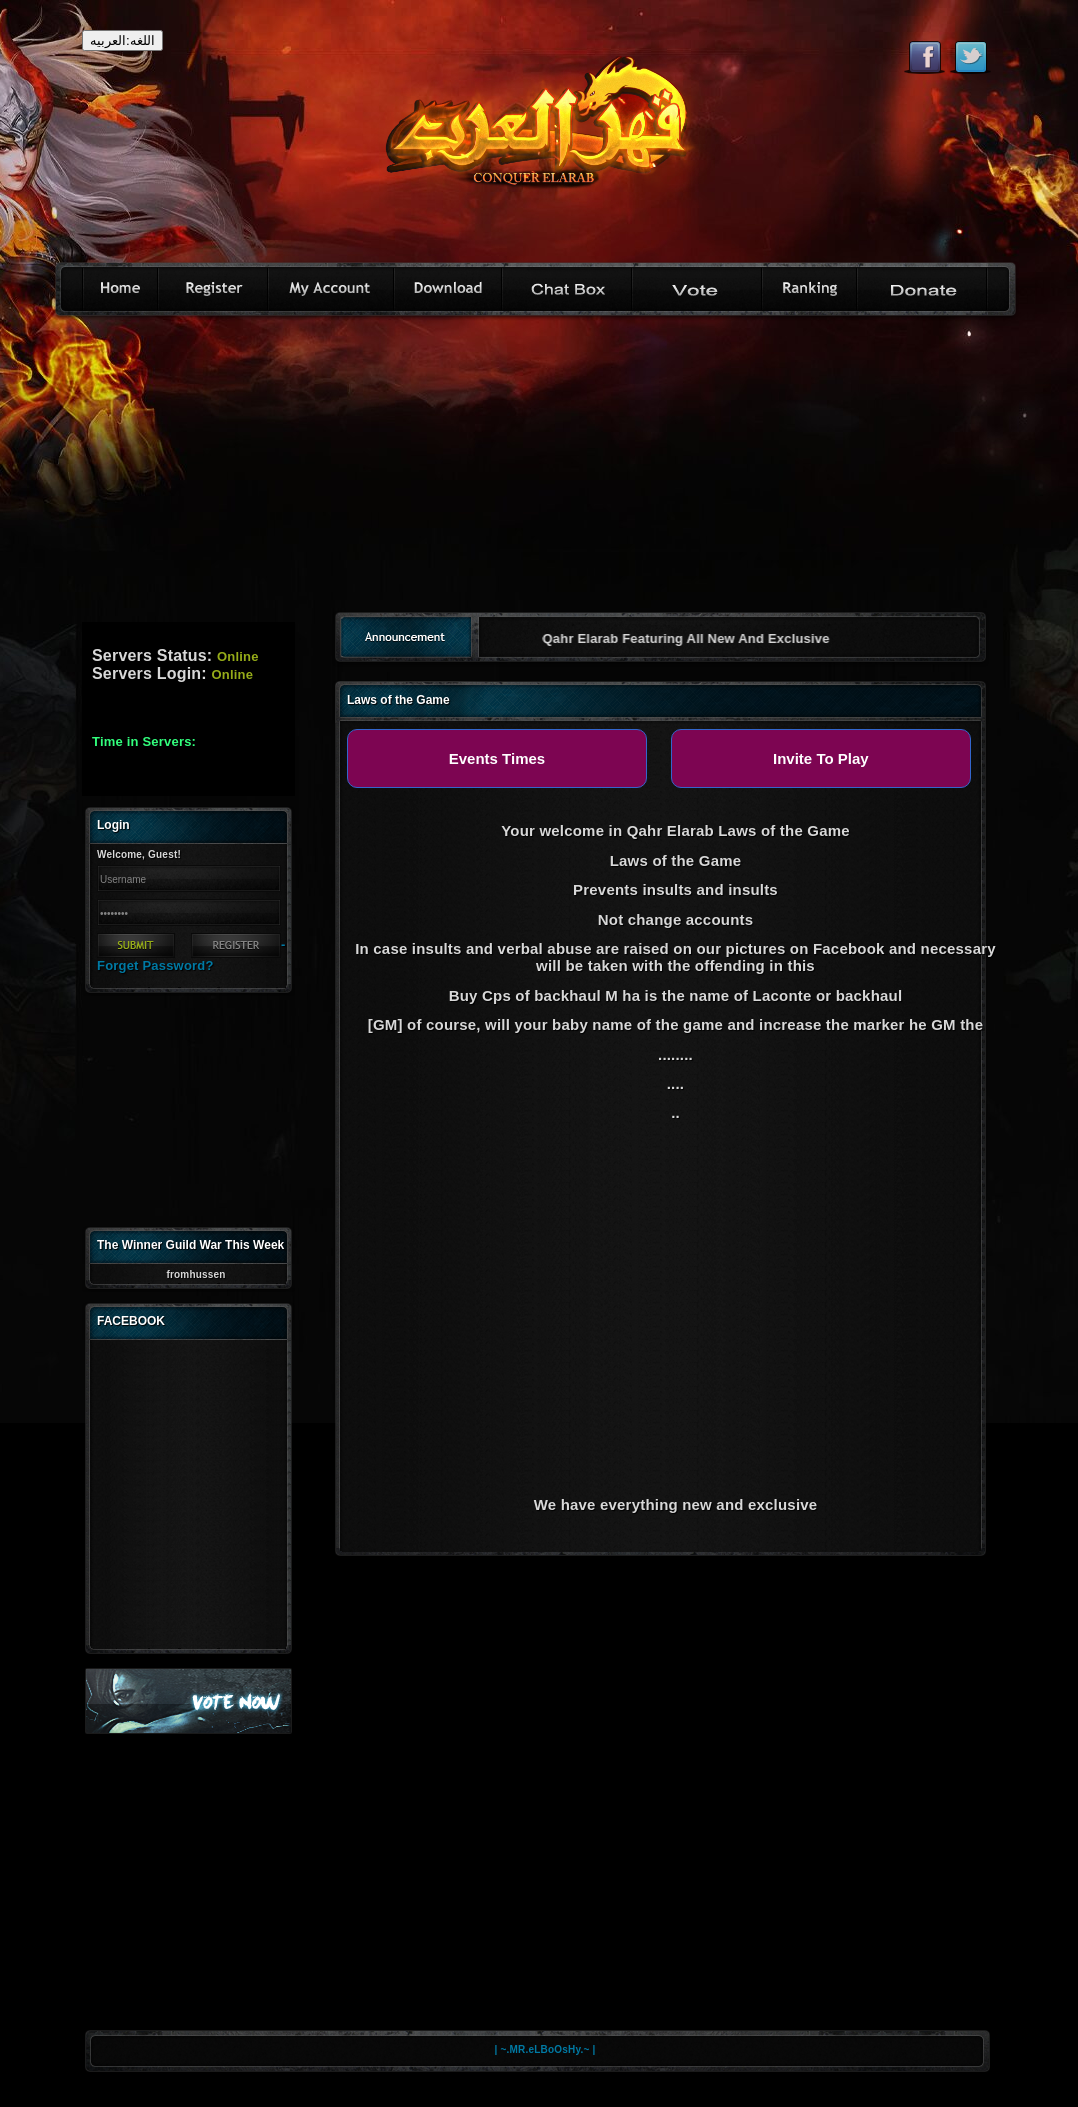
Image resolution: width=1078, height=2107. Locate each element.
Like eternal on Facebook (924, 57)
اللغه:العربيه (122, 40)
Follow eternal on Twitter (970, 57)
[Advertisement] (539, 471)
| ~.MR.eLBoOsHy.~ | (545, 2049)
